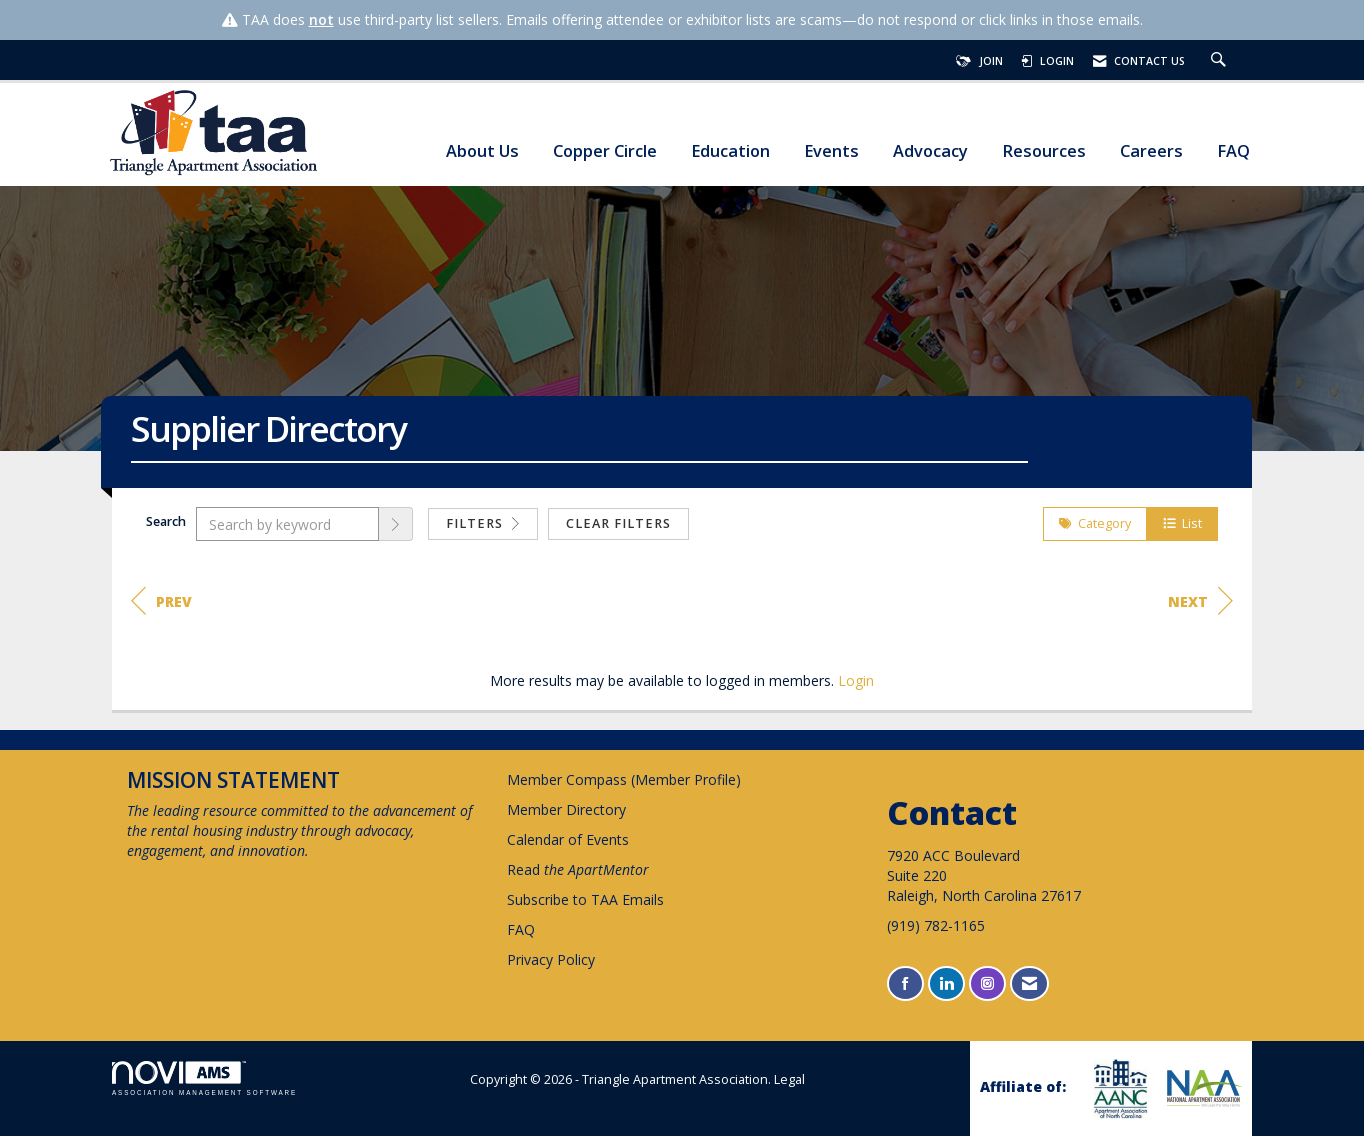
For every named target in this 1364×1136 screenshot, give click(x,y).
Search (166, 521)
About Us (482, 151)
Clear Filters (618, 523)
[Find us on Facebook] (905, 983)
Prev (161, 601)
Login (856, 680)
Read (578, 869)
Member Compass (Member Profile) (624, 779)
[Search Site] (1221, 61)
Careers (1151, 151)
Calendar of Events (568, 839)
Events (831, 151)
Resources (1044, 151)
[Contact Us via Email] (1029, 983)
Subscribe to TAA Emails (585, 899)
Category (1095, 523)
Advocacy (930, 151)
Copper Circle (605, 151)
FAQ (1233, 151)
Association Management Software (204, 1078)
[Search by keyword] (287, 524)
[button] (396, 524)
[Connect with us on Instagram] (987, 983)
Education (730, 151)
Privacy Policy (551, 959)
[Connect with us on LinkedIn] (946, 983)
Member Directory (566, 809)
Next (1200, 601)
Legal (789, 1079)
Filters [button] (483, 523)
